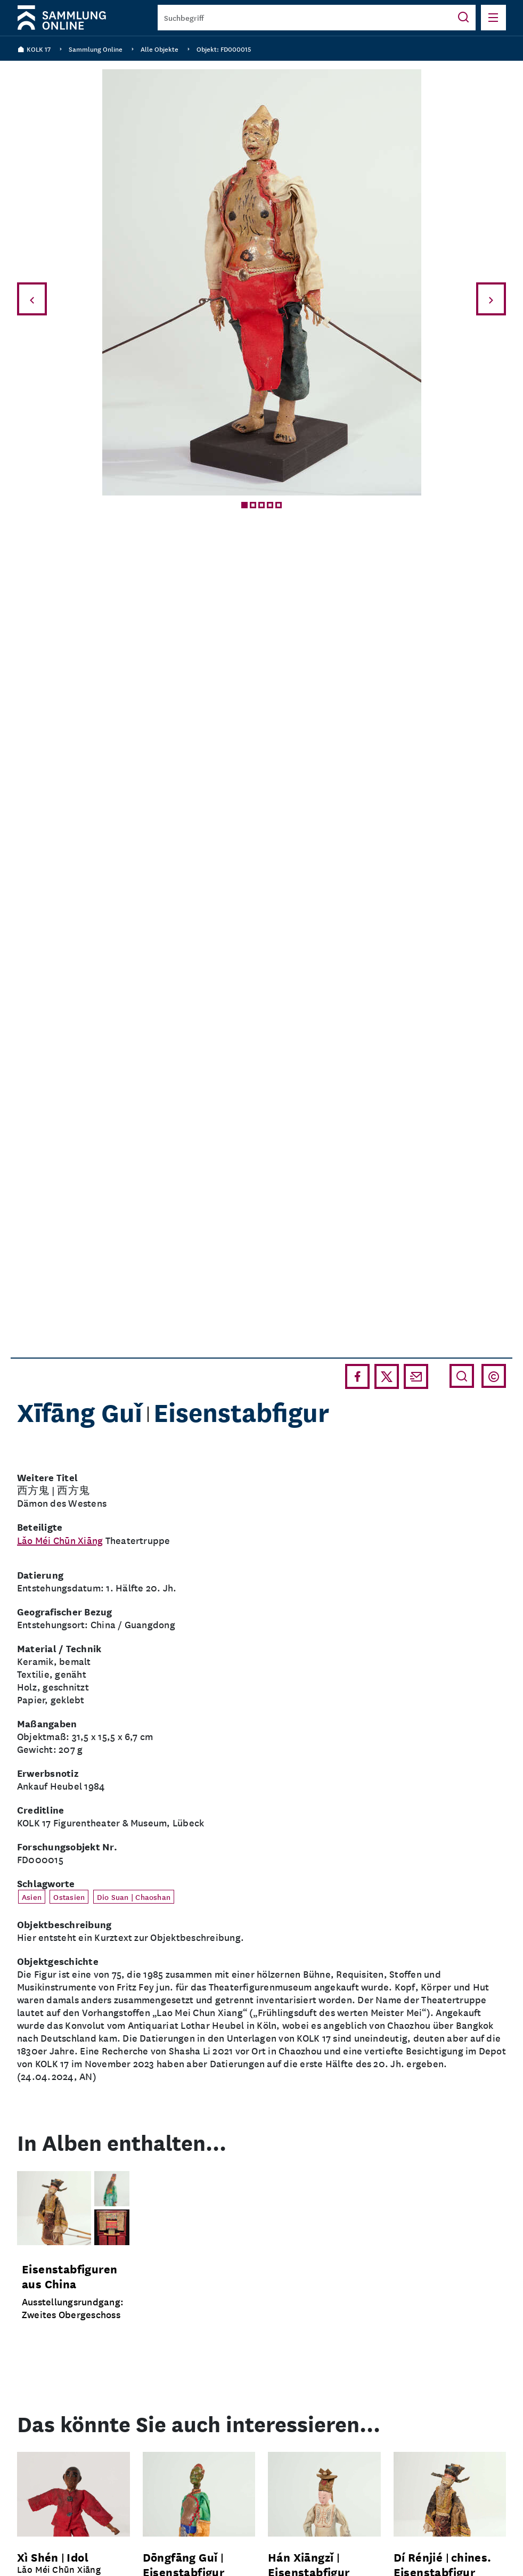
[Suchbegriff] (304, 18)
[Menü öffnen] (493, 18)
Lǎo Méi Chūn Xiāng (60, 1540)
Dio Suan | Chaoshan (134, 1897)
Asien (32, 1897)
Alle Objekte (159, 49)
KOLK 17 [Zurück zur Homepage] (34, 49)
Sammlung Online (95, 49)
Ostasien (69, 1897)
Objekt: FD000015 (224, 49)
